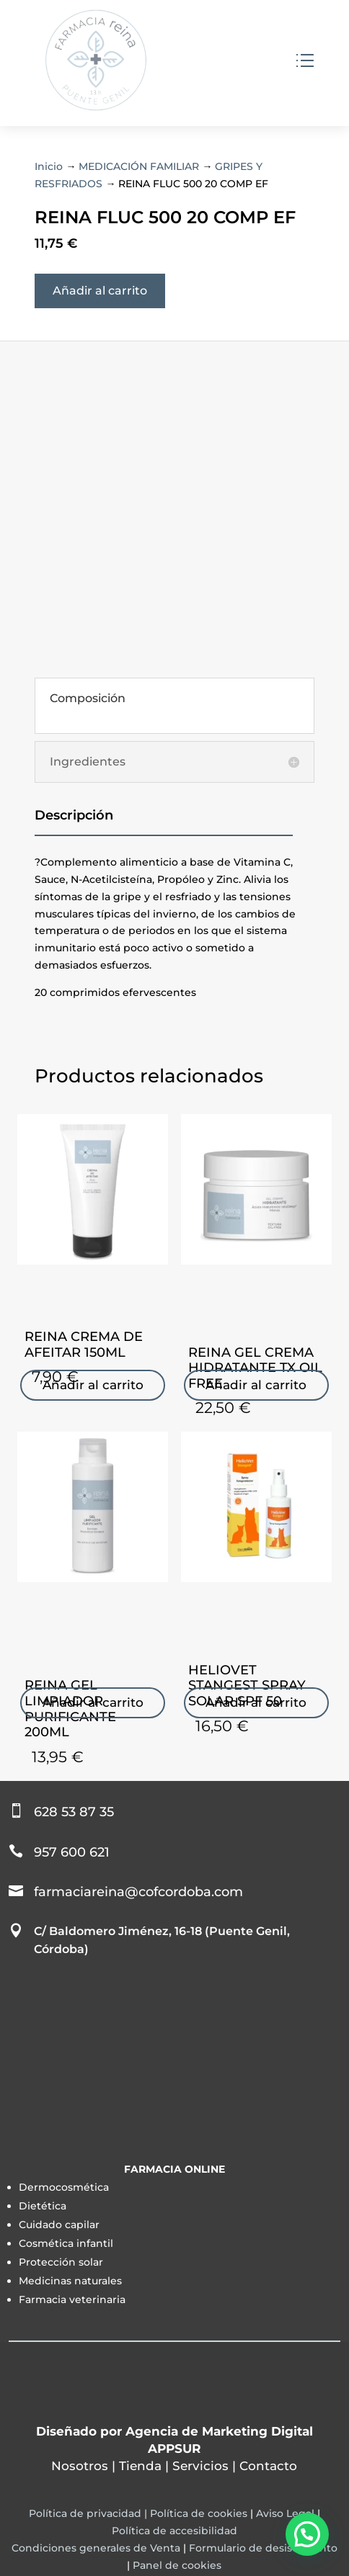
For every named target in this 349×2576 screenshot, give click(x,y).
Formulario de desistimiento (263, 2547)
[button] (307, 2534)
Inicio (49, 166)
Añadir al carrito (100, 290)
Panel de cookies (177, 2565)
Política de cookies (198, 2513)
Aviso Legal (285, 2513)
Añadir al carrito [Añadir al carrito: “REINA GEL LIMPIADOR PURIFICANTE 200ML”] (93, 1702)
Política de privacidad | (89, 2513)
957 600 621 (72, 1852)
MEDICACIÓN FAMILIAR (139, 166)
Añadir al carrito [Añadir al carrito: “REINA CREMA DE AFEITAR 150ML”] (93, 1385)
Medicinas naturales (70, 2280)
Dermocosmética (64, 2187)
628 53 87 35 (74, 1812)
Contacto (268, 2466)
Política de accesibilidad (174, 2530)
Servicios (200, 2466)
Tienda (140, 2466)
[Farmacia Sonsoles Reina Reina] (174, 2060)
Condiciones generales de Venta (96, 2547)
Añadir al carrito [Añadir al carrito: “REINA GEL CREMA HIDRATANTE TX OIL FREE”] (256, 1385)
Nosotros (79, 2466)
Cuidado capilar (59, 2224)
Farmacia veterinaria (72, 2299)
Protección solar (61, 2262)
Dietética (42, 2205)
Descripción (74, 815)
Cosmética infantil (66, 2243)
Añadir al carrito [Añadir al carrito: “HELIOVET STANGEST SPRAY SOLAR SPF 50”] (256, 1702)
